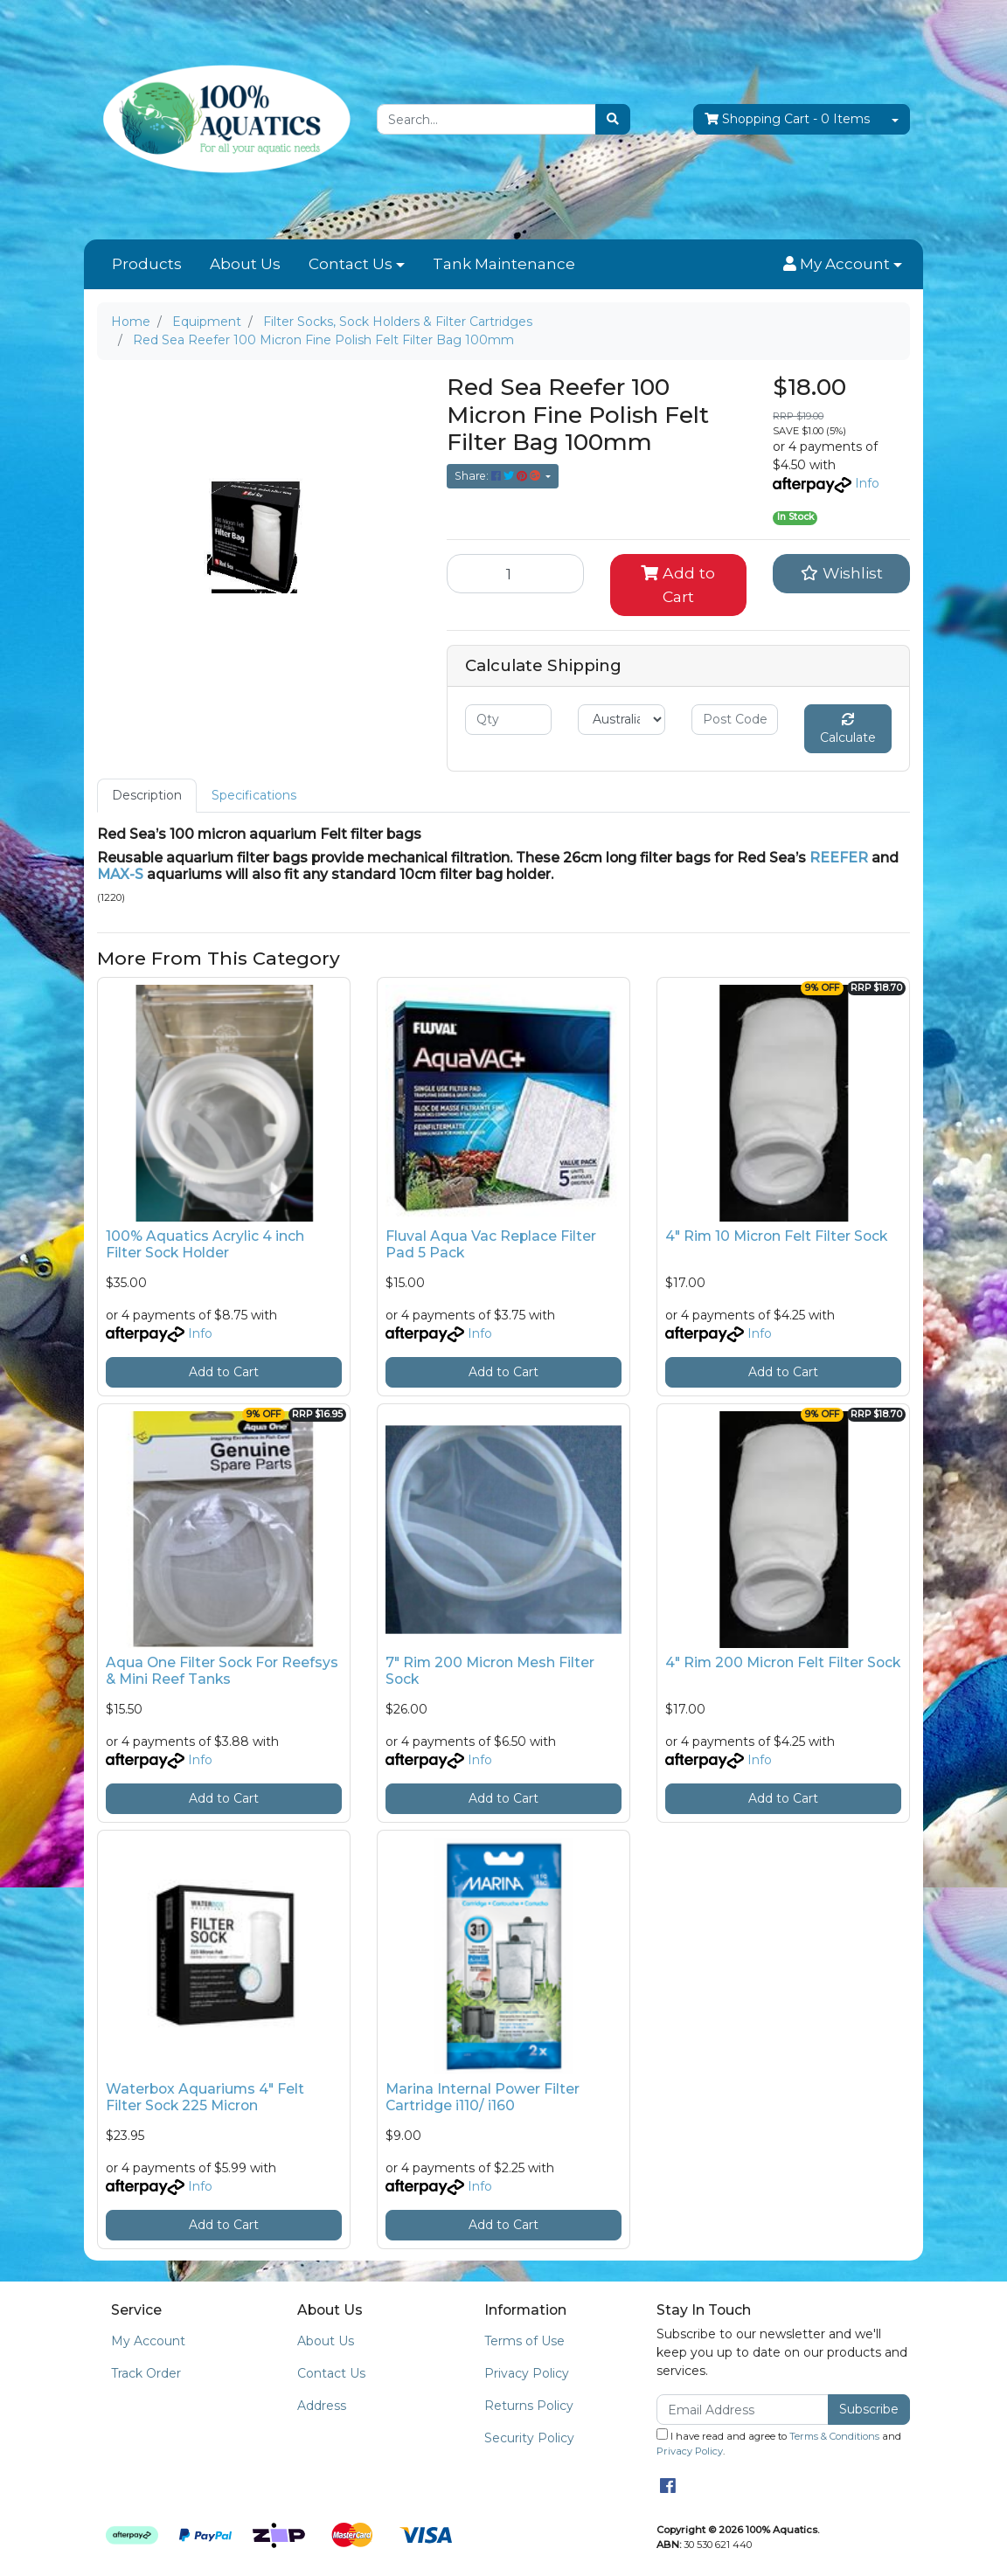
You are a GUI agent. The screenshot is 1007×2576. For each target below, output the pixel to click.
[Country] (621, 719)
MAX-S (120, 874)
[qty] (508, 719)
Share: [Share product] (499, 475)
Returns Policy (528, 2405)
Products (147, 264)
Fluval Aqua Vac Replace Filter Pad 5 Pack (490, 1244)
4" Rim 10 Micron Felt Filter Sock (776, 1236)
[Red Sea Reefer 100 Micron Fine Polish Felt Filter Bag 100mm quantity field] (515, 573)
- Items (787, 119)
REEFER (838, 857)
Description (147, 795)
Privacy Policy (526, 2373)
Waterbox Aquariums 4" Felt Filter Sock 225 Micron (205, 2097)
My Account (148, 2341)
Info (867, 483)
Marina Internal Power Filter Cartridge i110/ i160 (482, 2097)
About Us (245, 264)
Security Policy (529, 2438)
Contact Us (350, 264)
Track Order (146, 2373)
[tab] (147, 796)
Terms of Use (524, 2341)
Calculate (848, 729)
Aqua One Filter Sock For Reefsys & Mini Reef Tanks (222, 1670)
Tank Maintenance (504, 264)
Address (321, 2405)
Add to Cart (678, 584)
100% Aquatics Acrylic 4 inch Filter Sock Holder (205, 1244)
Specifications (254, 795)
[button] (842, 264)
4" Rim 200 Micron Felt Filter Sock (782, 1662)
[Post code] (734, 719)
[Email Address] (742, 2409)
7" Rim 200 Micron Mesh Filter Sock (489, 1670)
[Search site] (612, 119)
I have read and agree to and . (778, 2442)
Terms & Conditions (834, 2436)
